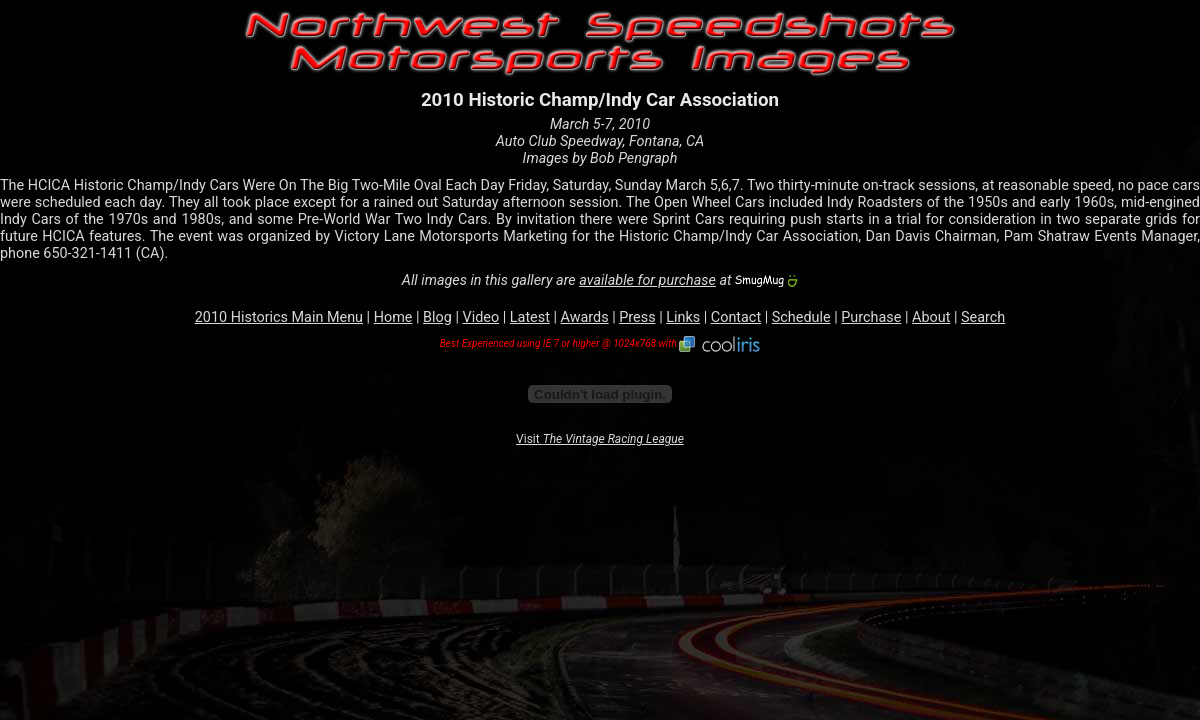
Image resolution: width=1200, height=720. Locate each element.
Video (481, 317)
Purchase (871, 317)
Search (983, 317)
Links (683, 317)
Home (393, 317)
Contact (736, 317)
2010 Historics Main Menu (279, 317)
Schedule (801, 317)
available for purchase (647, 280)
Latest (530, 317)
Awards (585, 317)
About (931, 317)
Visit (600, 439)
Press (637, 317)
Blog (437, 317)
